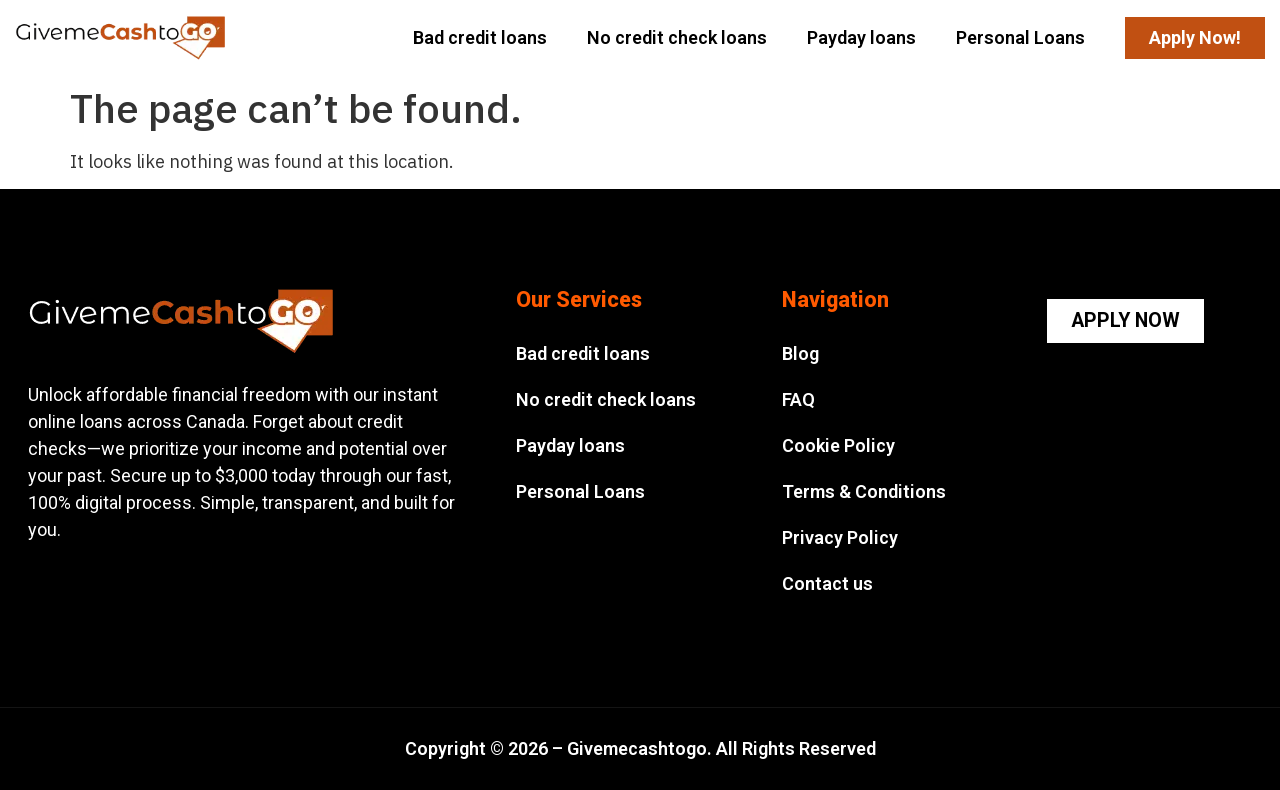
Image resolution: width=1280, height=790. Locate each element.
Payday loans (861, 37)
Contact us (827, 583)
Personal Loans (1020, 37)
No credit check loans (677, 37)
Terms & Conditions (864, 491)
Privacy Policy (840, 537)
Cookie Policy (838, 445)
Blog (800, 353)
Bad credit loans (480, 37)
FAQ (798, 399)
